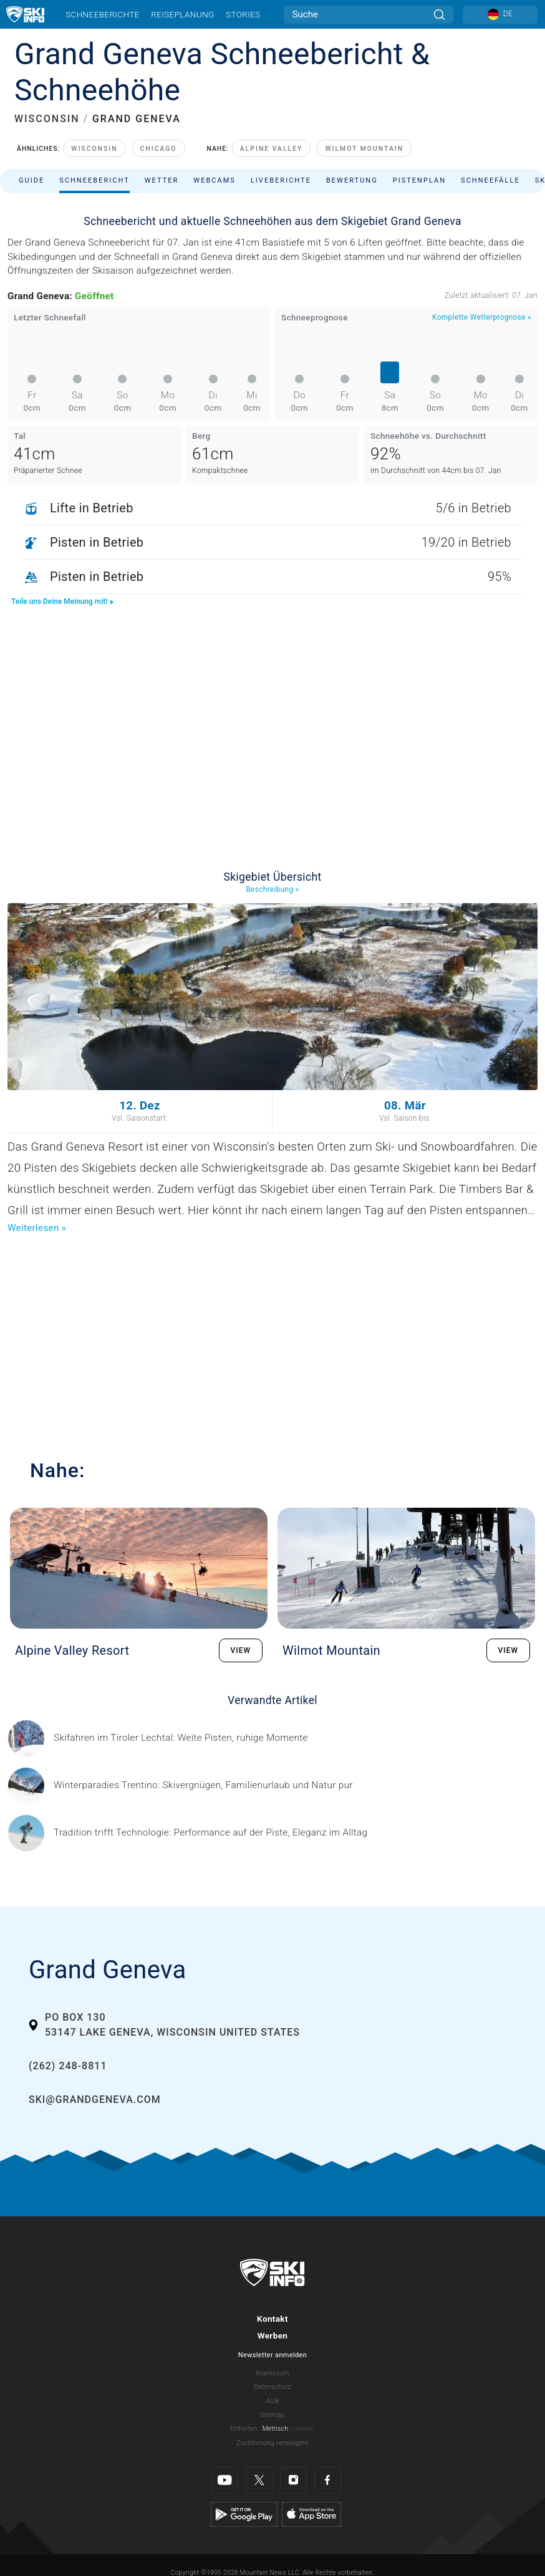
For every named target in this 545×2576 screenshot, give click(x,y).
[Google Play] (244, 2513)
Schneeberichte (102, 14)
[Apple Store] (311, 2513)
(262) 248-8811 (68, 2066)
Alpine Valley (271, 149)
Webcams (214, 180)
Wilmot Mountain (364, 149)
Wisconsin (94, 149)
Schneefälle (490, 180)
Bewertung (352, 180)
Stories (243, 14)
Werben (273, 2335)
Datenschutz (272, 2386)
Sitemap (272, 2414)
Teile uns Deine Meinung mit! (63, 601)
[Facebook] (327, 2480)
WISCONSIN (47, 119)
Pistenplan (419, 180)
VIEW (241, 1650)
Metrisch (276, 2428)
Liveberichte (281, 180)
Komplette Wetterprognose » (481, 317)
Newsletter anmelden (272, 2355)
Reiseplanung (182, 14)
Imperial (302, 2428)
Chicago (158, 149)
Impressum (272, 2373)
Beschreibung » (272, 889)
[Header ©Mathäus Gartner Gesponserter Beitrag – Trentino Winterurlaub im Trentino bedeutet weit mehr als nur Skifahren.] (203, 1785)
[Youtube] (224, 2480)
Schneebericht (94, 180)
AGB (272, 2401)
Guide (31, 180)
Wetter (162, 180)
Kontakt (272, 2319)
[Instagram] (293, 2480)
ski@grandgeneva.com (95, 2099)
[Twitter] (259, 2480)
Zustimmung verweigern (272, 2443)
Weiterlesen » (36, 1227)
